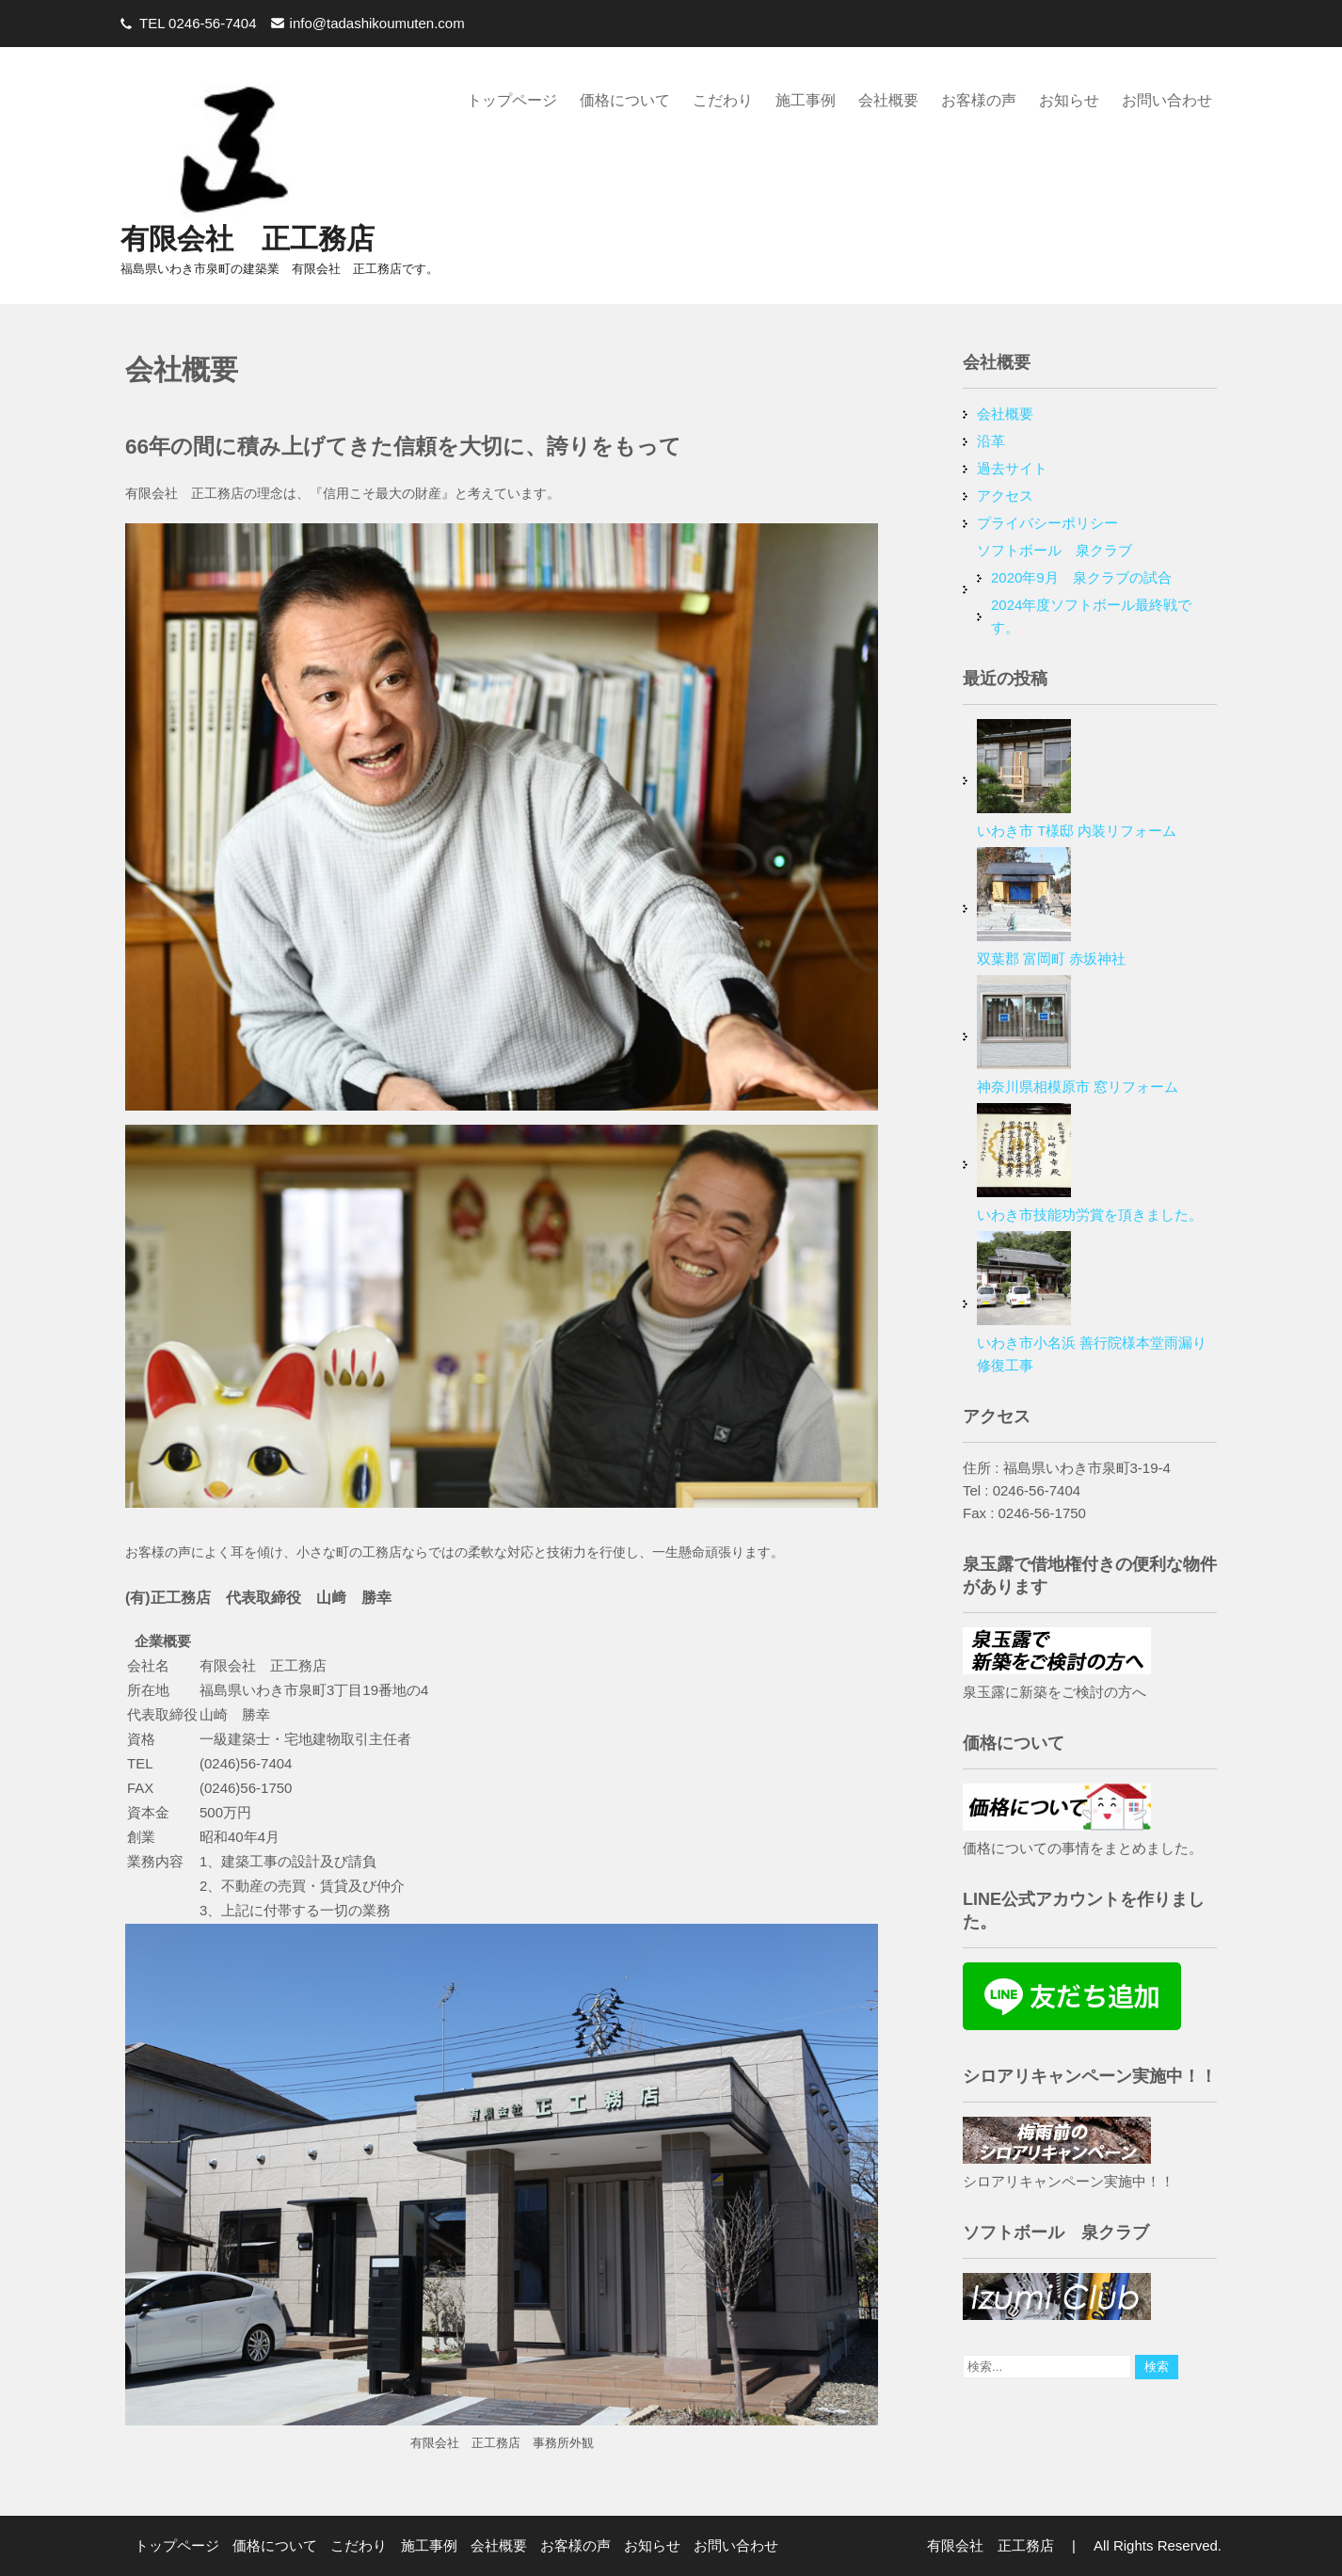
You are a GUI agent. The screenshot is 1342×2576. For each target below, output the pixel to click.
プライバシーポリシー (1047, 523)
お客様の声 (978, 100)
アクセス (1005, 496)
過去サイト (1012, 468)
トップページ (512, 100)
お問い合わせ (1167, 100)
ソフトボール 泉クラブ (1054, 550)
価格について (625, 100)
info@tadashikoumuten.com (377, 23)
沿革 (991, 441)
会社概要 (888, 100)
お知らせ (1069, 100)
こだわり (723, 100)
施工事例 (805, 100)
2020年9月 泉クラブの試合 (1081, 577)
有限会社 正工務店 (247, 238)
